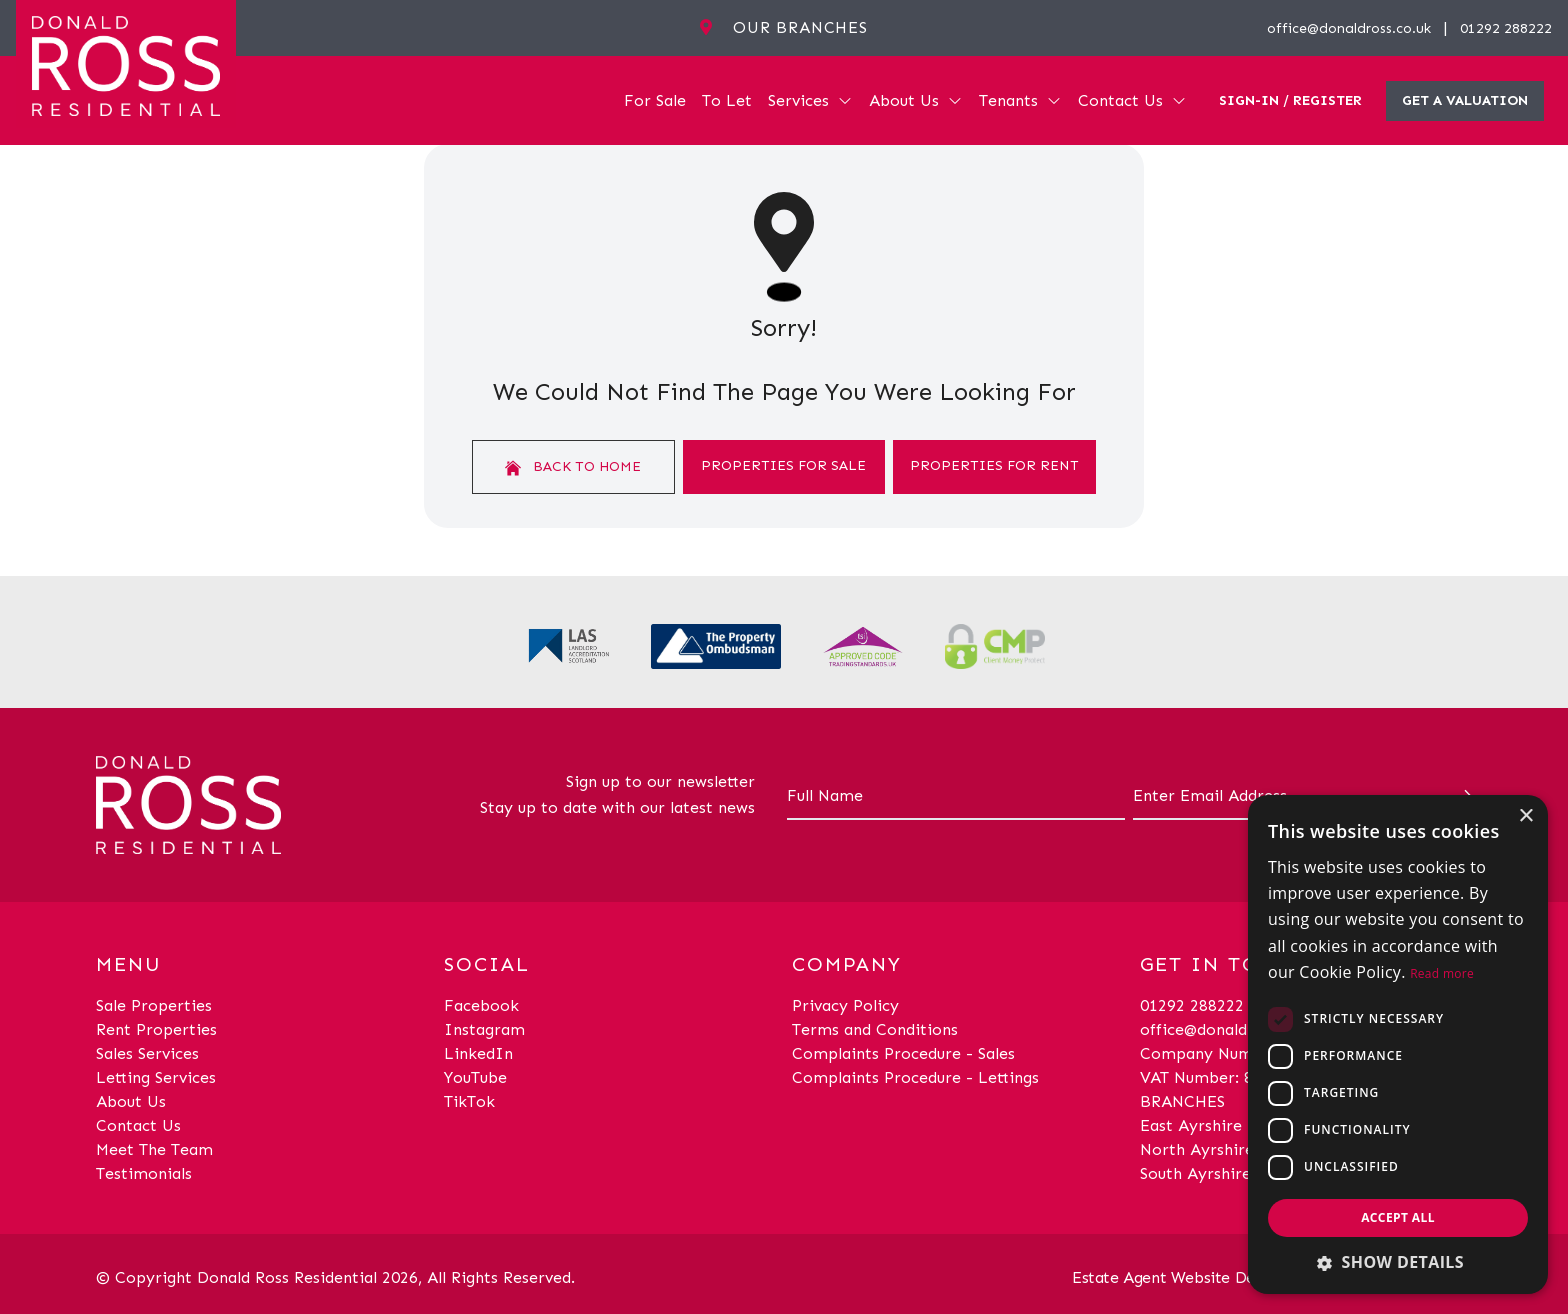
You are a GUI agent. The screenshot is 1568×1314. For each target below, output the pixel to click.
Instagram (484, 1029)
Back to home (573, 467)
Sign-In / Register (1290, 100)
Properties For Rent (994, 465)
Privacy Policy (845, 1005)
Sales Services (147, 1053)
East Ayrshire (1191, 1125)
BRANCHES (1182, 1101)
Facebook (481, 1005)
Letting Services (156, 1077)
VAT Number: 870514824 (1232, 1077)
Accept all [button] (1398, 1217)
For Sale (655, 100)
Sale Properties (154, 1005)
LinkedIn (478, 1053)
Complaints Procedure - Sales (903, 1053)
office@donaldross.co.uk (1349, 28)
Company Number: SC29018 (1246, 1053)
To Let (727, 100)
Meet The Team (154, 1149)
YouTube (475, 1077)
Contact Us (1132, 100)
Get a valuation (1465, 100)
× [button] (1525, 816)
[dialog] (1398, 1044)
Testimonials (144, 1173)
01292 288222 (1506, 28)
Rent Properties (156, 1029)
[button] (1398, 1262)
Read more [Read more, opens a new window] (1442, 973)
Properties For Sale (783, 465)
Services (810, 100)
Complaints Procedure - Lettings (915, 1077)
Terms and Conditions (875, 1029)
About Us (916, 100)
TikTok (469, 1101)
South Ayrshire (1195, 1173)
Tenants (1020, 100)
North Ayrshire (1197, 1149)
